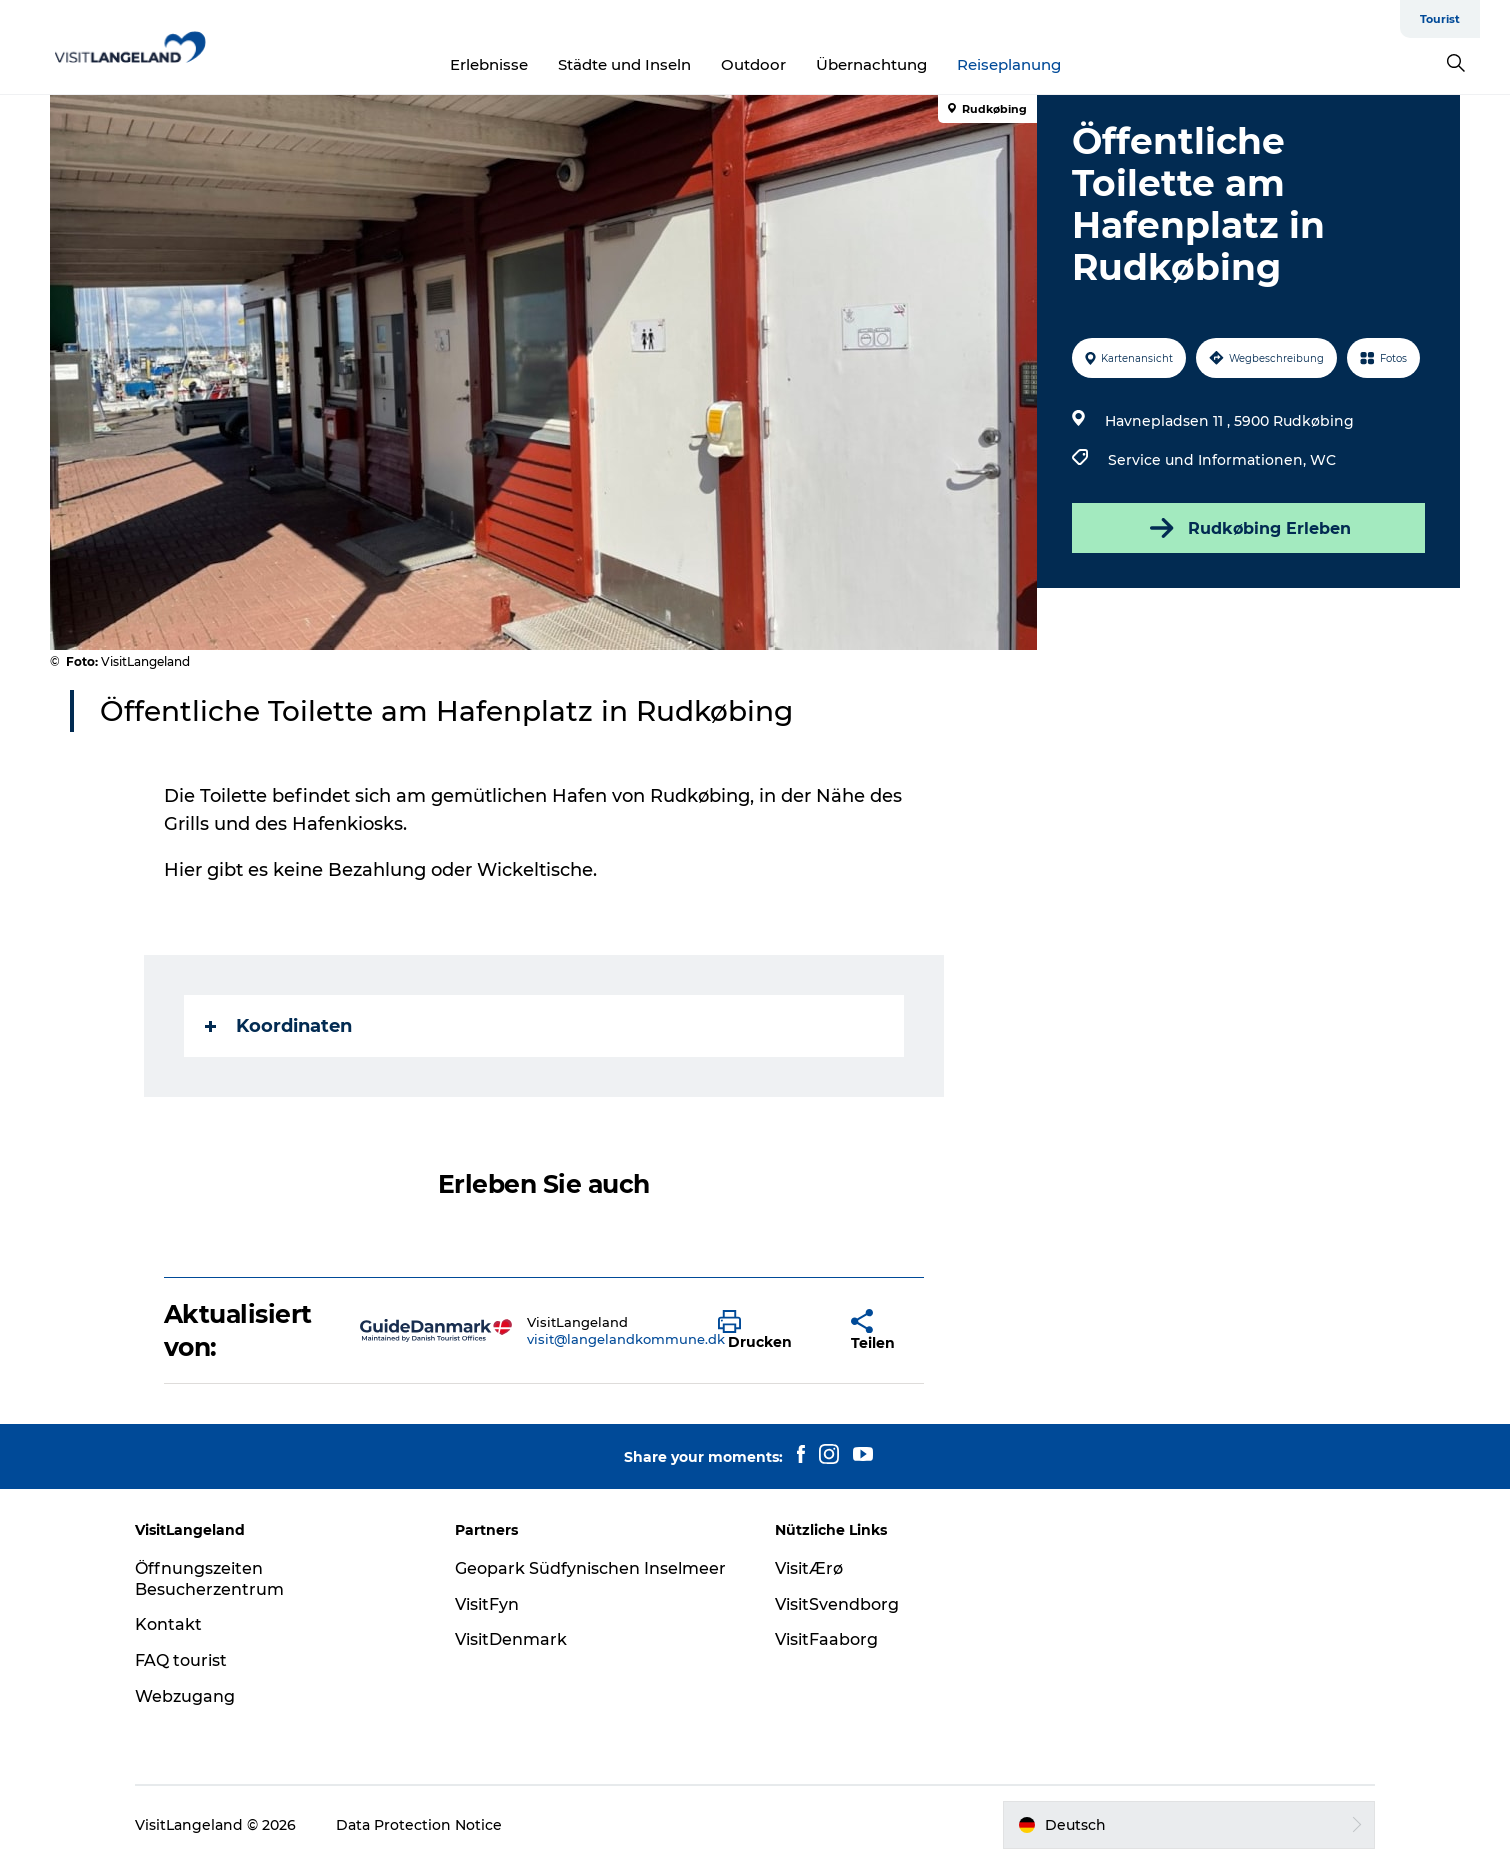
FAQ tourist (181, 1660)
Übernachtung (871, 64)
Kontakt (168, 1624)
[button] (769, 1331)
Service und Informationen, (1209, 460)
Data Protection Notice (419, 1825)
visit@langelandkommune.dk (626, 1339)
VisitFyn (487, 1604)
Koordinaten (278, 1026)
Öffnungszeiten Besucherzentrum (209, 1579)
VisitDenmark (511, 1639)
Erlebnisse (489, 64)
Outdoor (753, 64)
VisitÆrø (809, 1568)
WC (1323, 460)
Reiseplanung (1009, 64)
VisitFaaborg (826, 1639)
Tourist (1440, 19)
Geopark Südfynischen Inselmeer (590, 1568)
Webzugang (185, 1696)
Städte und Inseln (624, 64)
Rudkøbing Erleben (1248, 528)
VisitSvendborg (837, 1604)
